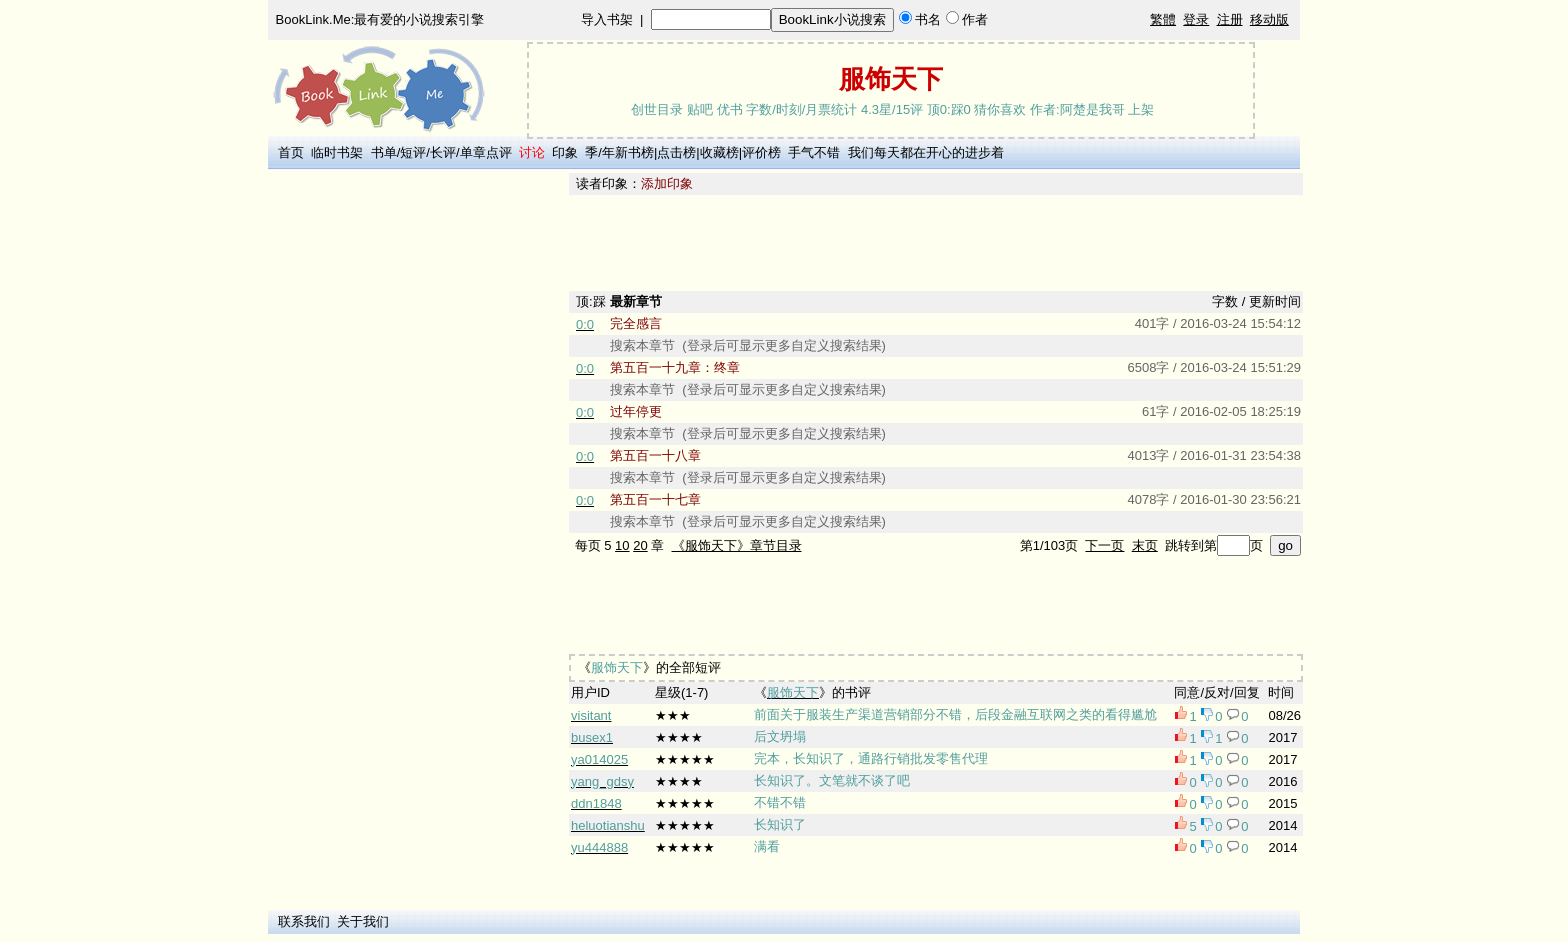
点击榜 (676, 152)
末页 (1145, 545)
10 (622, 545)
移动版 (1269, 19)
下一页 (1104, 545)
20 (640, 545)
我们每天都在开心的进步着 (926, 152)
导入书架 (607, 19)
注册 (1230, 19)
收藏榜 (719, 152)
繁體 (1163, 19)
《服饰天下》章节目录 (737, 545)
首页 (291, 152)
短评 (413, 152)
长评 (443, 152)
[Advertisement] (415, 473)
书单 (384, 152)
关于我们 (363, 921)
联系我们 (304, 921)
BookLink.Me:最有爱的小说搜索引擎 (380, 19)
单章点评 (486, 152)
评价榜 (761, 152)
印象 (565, 152)
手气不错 (814, 152)
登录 (1196, 19)
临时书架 (337, 152)
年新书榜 (628, 152)
